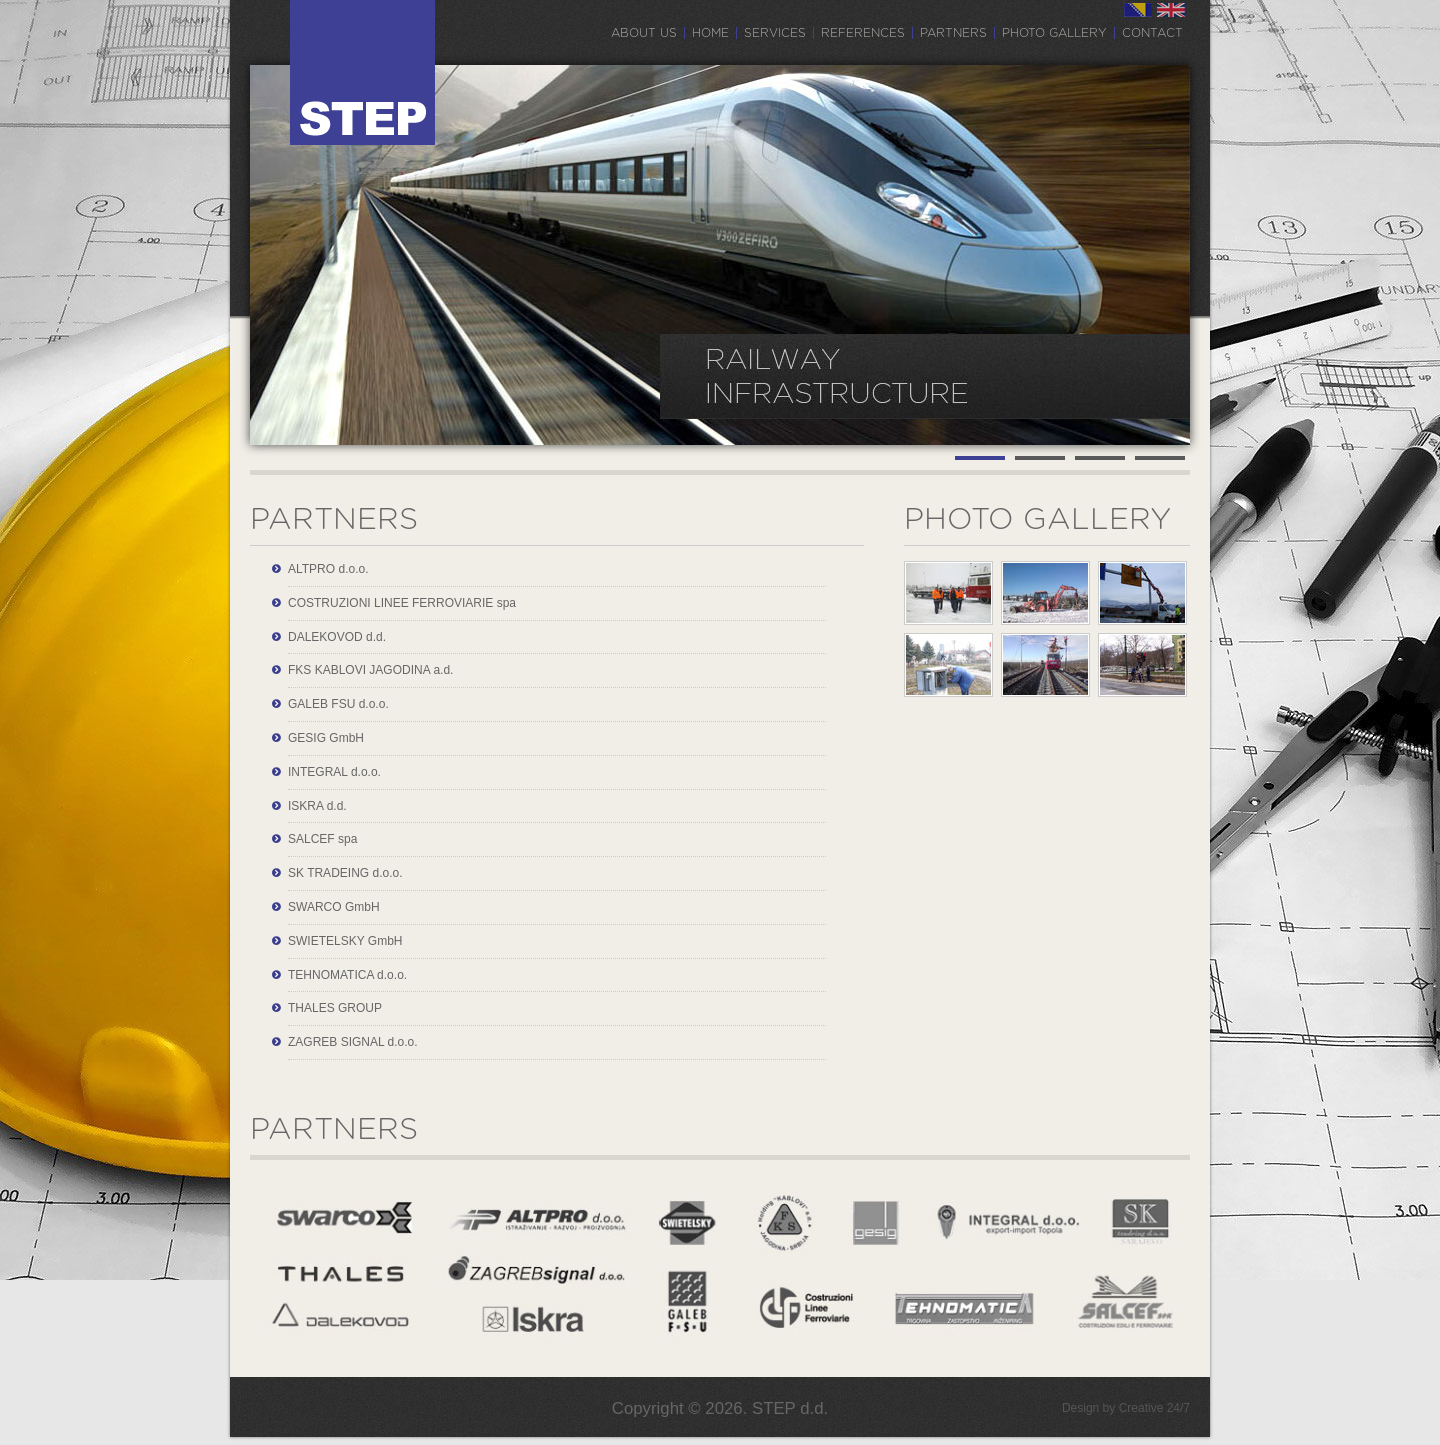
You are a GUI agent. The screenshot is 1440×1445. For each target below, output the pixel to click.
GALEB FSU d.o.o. (338, 704)
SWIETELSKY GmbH (345, 941)
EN (1171, 10)
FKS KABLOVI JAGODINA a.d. (370, 670)
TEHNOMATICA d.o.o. (347, 975)
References (863, 33)
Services (775, 33)
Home (710, 33)
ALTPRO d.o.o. (328, 569)
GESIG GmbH (326, 738)
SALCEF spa (322, 839)
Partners (953, 33)
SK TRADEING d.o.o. (345, 873)
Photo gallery (1054, 33)
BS (1138, 10)
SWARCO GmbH (334, 907)
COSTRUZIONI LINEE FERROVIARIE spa (402, 603)
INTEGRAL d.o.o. (334, 772)
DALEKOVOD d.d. (337, 637)
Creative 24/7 (1154, 1408)
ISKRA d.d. (317, 806)
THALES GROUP (335, 1008)
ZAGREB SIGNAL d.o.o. (353, 1042)
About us (644, 33)
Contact (1152, 33)
